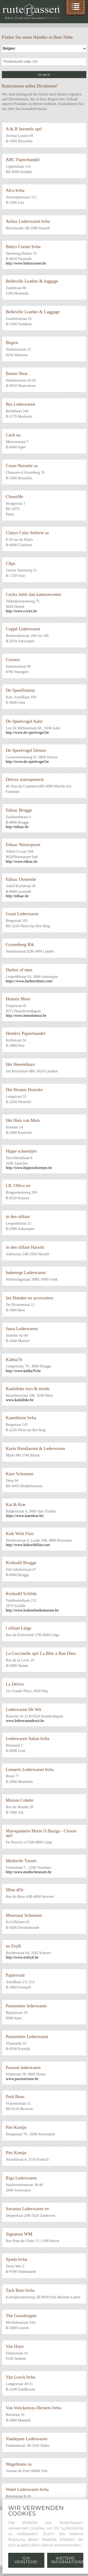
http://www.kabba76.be (23, 1371)
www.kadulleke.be (20, 1400)
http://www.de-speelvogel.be (27, 732)
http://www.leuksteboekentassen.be (32, 1610)
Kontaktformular (33, 109)
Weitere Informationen (67, 2560)
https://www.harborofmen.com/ (29, 981)
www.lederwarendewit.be (25, 1721)
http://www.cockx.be (21, 611)
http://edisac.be (17, 827)
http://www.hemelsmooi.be (26, 1016)
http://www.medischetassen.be (28, 1872)
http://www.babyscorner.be (26, 263)
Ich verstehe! (26, 2560)
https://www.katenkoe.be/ (25, 1516)
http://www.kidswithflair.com (28, 1545)
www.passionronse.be (22, 2079)
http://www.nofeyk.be (22, 1957)
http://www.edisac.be (22, 861)
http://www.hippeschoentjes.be (29, 1168)
